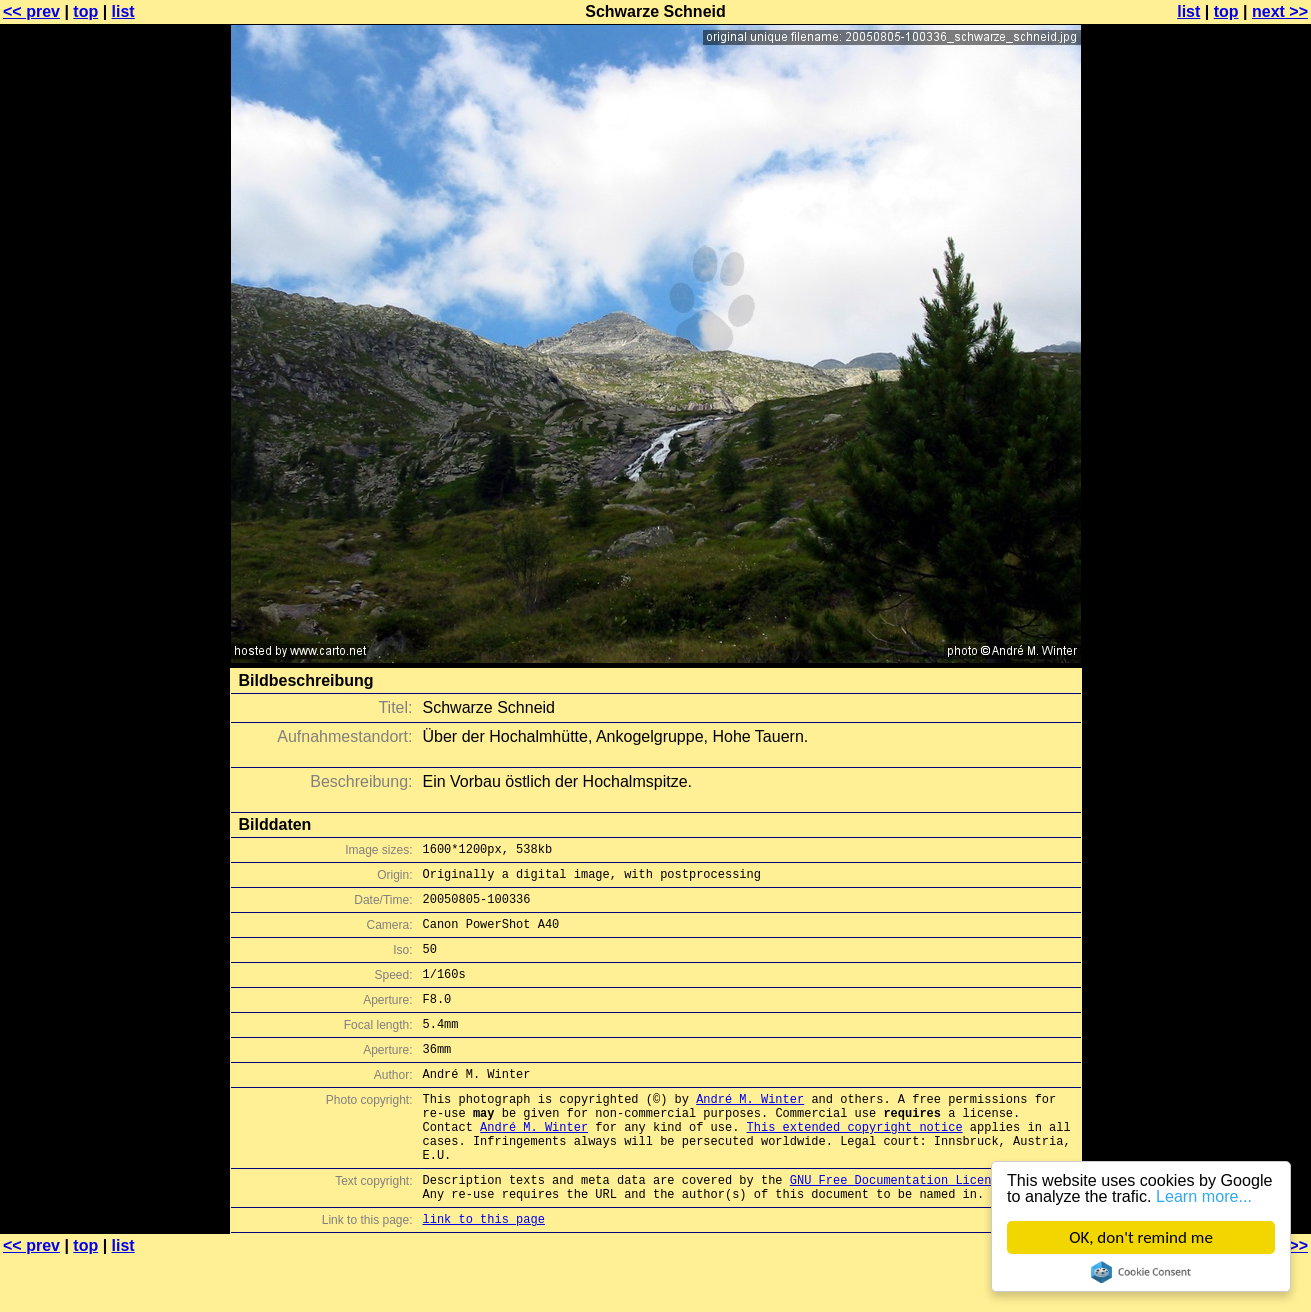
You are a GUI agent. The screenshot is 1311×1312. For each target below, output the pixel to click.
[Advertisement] (1230, 495)
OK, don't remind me (1141, 1237)
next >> (1280, 11)
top (85, 11)
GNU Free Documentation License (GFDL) (923, 1227)
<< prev (31, 11)
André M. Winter (750, 1131)
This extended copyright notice (855, 1165)
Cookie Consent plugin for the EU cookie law (1141, 1272)
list (123, 11)
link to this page (484, 1272)
